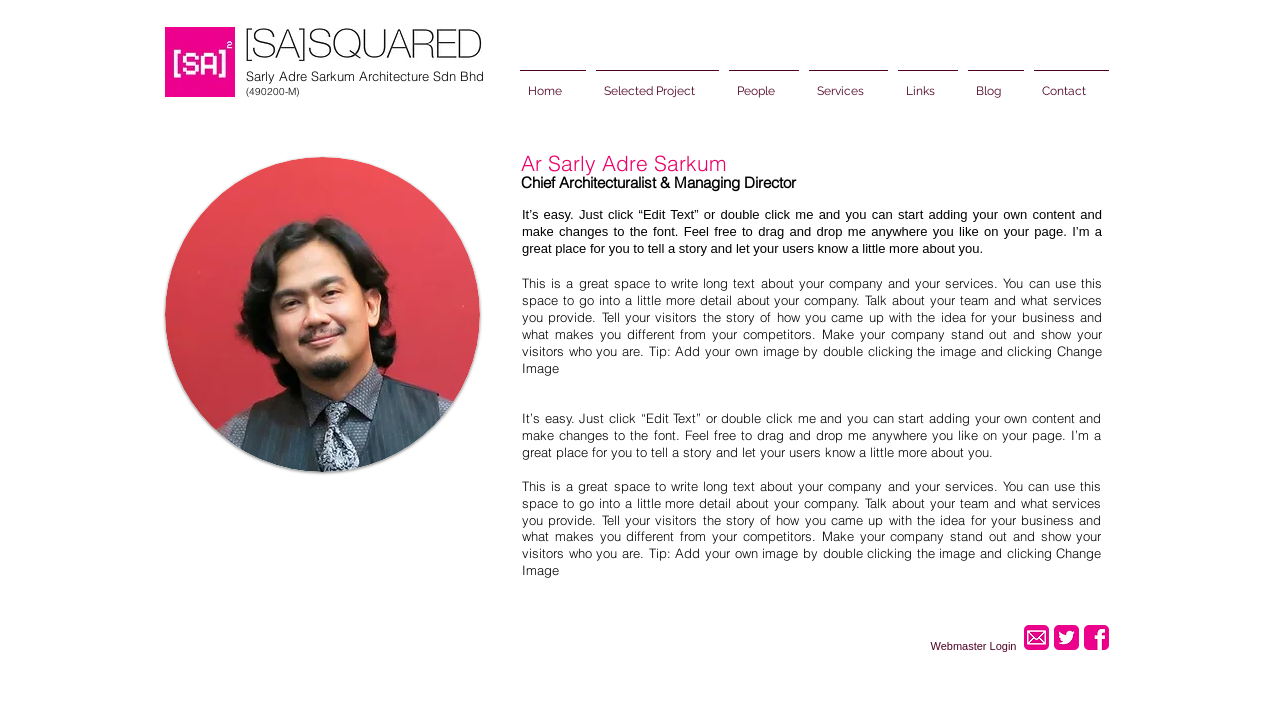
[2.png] (1036, 637)
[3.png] (1096, 637)
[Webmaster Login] (973, 646)
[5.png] (1066, 637)
